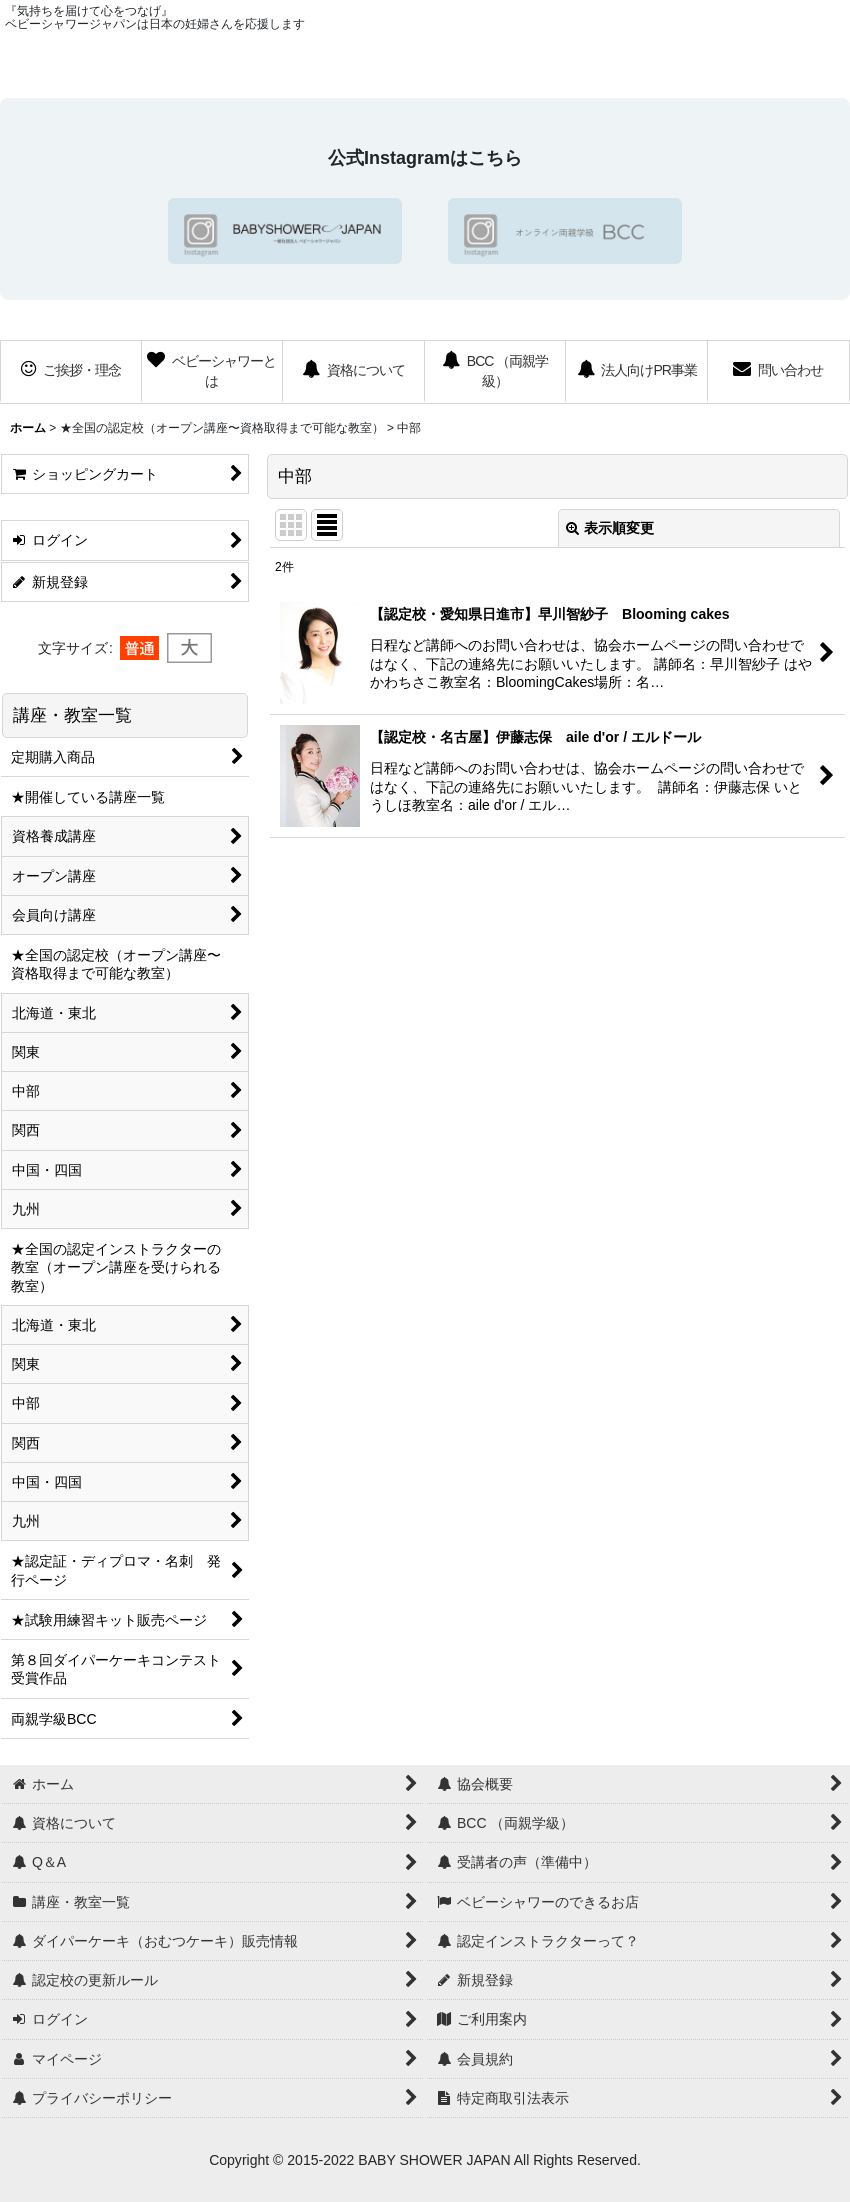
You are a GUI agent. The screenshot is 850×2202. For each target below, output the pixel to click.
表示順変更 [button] (610, 528)
